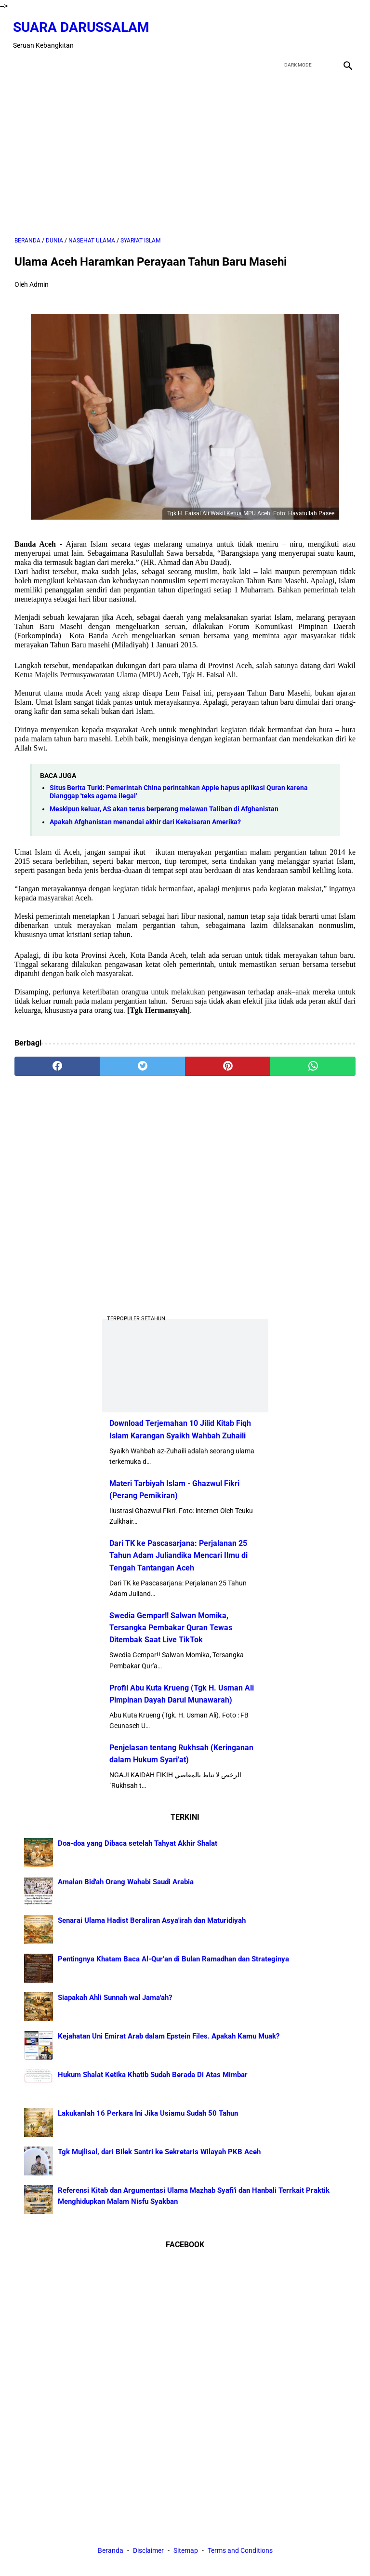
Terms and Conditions (240, 2551)
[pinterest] (227, 1062)
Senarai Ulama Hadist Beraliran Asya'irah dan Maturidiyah (152, 1919)
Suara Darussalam (82, 23)
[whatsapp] (313, 1062)
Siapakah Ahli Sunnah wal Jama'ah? (115, 1996)
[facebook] (277, 31)
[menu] (20, 59)
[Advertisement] (185, 150)
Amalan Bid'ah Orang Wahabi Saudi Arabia (126, 1881)
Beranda (110, 2551)
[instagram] (345, 31)
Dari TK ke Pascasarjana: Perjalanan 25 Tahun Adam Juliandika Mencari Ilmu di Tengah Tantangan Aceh (178, 1554)
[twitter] (300, 31)
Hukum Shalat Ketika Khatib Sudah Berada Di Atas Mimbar (153, 2073)
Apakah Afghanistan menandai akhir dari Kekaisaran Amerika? (145, 818)
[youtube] (322, 31)
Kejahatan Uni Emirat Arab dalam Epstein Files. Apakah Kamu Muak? (168, 2035)
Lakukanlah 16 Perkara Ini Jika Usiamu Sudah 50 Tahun (148, 2112)
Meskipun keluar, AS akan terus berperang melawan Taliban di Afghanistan (164, 805)
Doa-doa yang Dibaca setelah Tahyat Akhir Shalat (137, 1842)
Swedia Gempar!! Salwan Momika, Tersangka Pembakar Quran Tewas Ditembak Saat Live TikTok (170, 1626)
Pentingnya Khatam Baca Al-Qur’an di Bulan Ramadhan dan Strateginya (173, 1958)
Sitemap (185, 2551)
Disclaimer (149, 2551)
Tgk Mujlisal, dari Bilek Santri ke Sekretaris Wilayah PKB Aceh (159, 2151)
